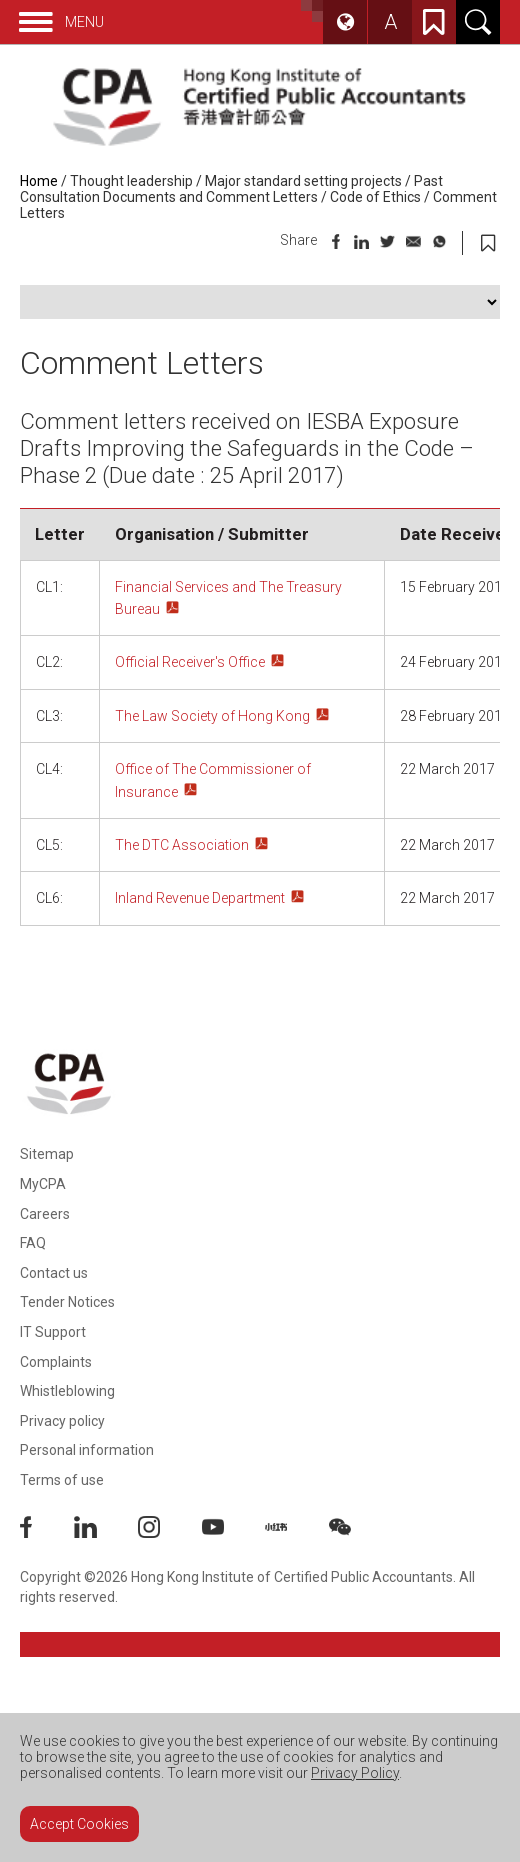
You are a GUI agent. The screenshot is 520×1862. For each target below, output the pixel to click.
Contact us (54, 1273)
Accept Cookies (79, 1824)
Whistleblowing (67, 1391)
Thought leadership (131, 181)
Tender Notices (67, 1302)
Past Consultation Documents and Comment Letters (231, 189)
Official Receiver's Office (190, 662)
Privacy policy (62, 1421)
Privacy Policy (355, 1773)
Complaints (56, 1362)
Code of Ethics (375, 197)
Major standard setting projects (303, 181)
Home (39, 181)
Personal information (87, 1450)
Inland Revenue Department (200, 898)
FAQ (33, 1243)
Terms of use (62, 1480)
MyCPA (43, 1184)
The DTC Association (182, 845)
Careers (45, 1214)
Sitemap (47, 1154)
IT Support (53, 1332)
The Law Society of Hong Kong (212, 716)
